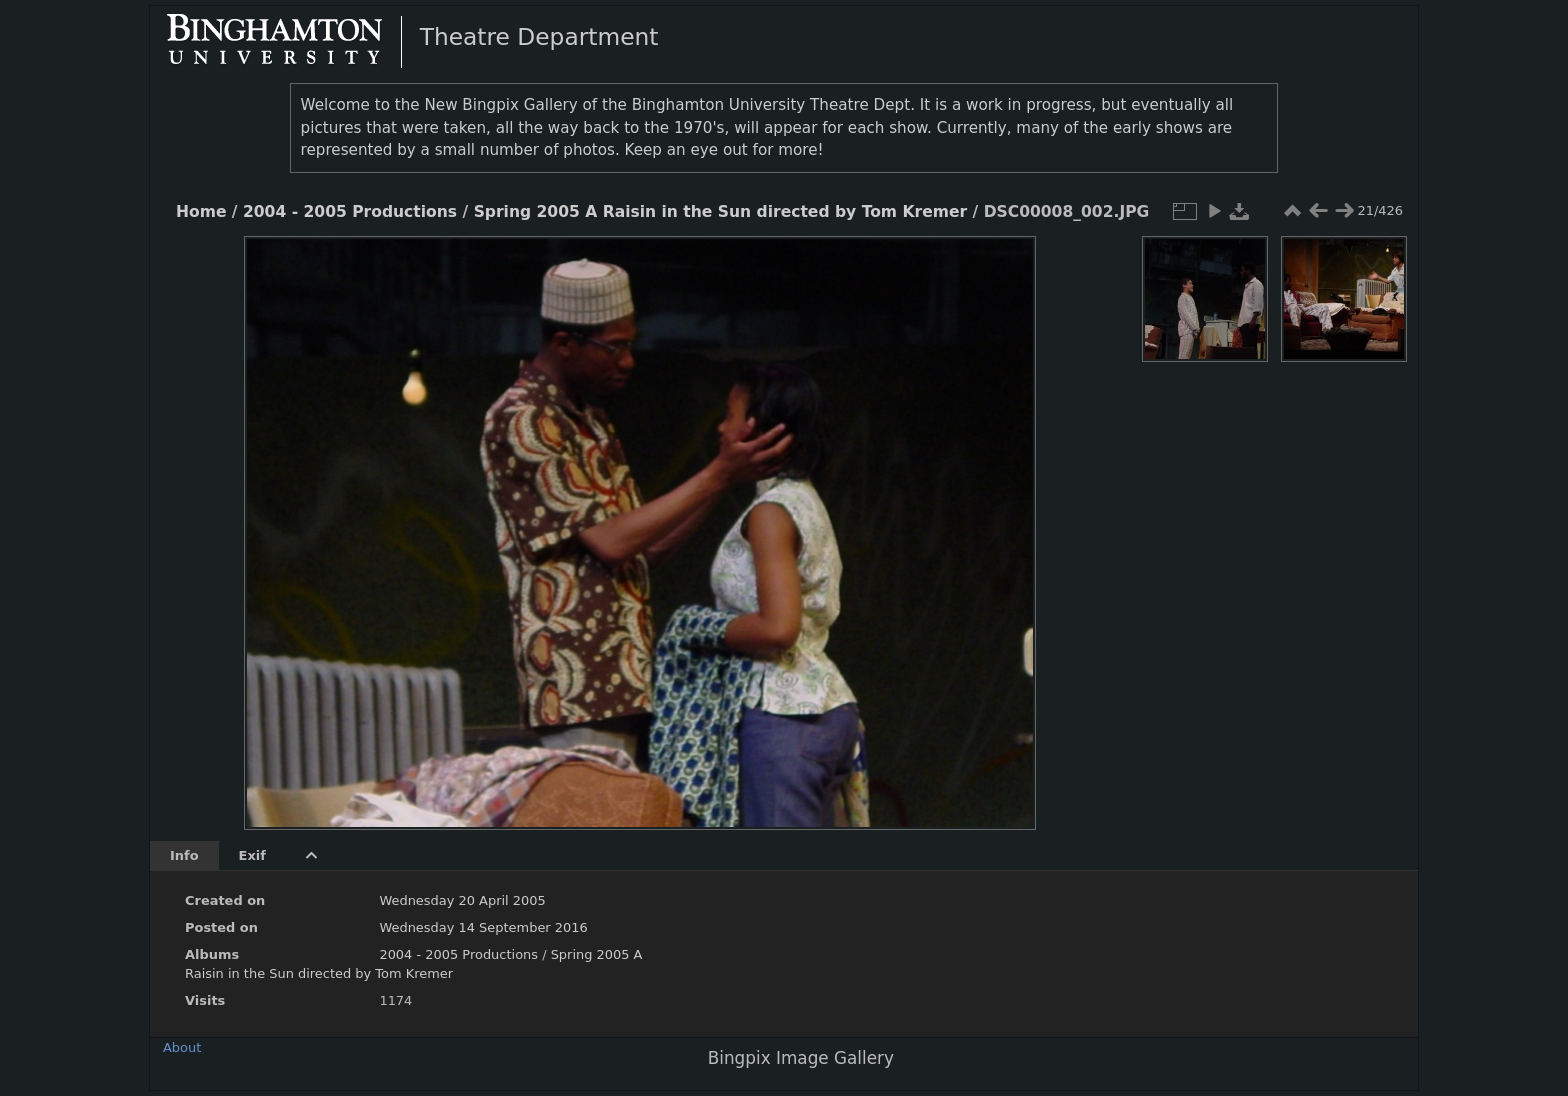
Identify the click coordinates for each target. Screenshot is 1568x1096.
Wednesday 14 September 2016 (483, 927)
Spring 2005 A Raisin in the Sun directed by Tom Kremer (721, 212)
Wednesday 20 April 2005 (462, 900)
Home (201, 212)
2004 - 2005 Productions (350, 212)
